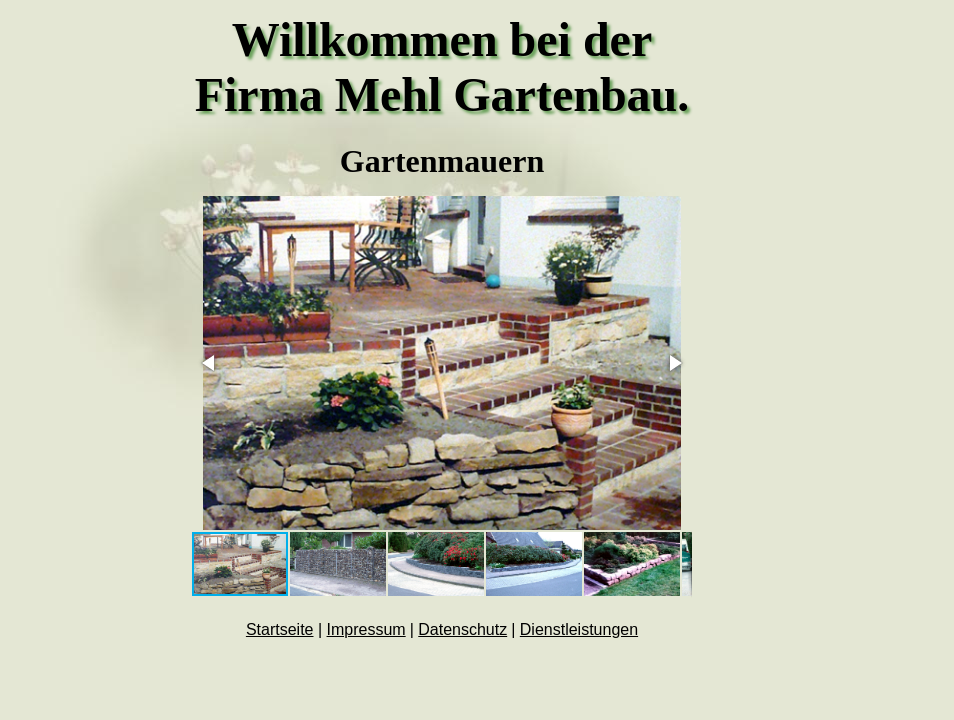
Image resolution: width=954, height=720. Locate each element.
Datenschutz (462, 629)
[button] (210, 363)
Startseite (280, 629)
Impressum (366, 629)
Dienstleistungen (579, 629)
